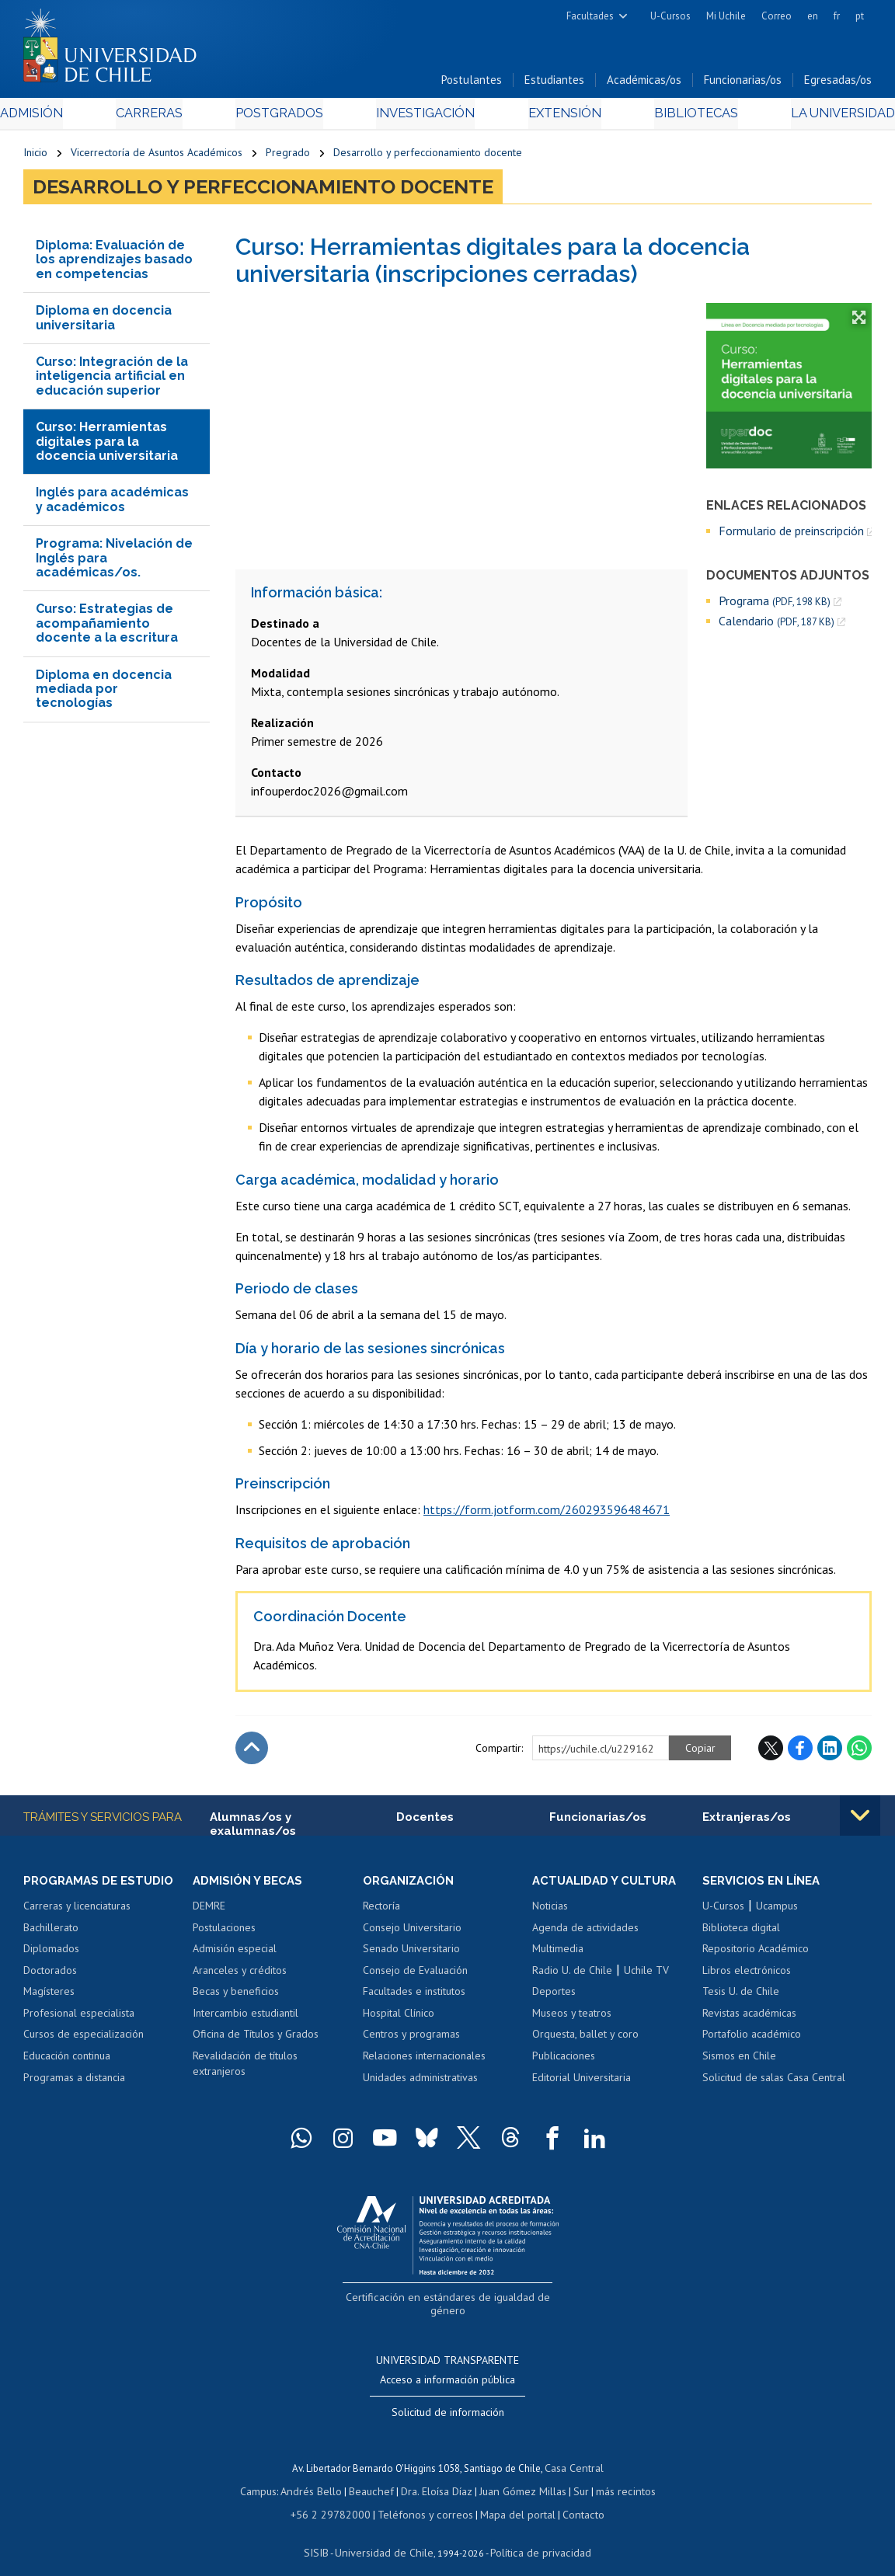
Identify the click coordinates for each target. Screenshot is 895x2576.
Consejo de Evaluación (415, 1975)
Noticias (550, 1911)
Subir (251, 1752)
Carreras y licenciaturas (77, 1911)
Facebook (800, 1752)
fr (837, 16)
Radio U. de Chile (572, 1975)
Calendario (776, 625)
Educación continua (66, 2061)
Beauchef (374, 2475)
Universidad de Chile (387, 2533)
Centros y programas (411, 2040)
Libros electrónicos (746, 1975)
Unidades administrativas (420, 2083)
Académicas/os (644, 84)
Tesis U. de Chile (740, 1997)
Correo (776, 16)
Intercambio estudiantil (245, 2018)
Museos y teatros (571, 2018)
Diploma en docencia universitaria (104, 322)
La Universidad (814, 118)
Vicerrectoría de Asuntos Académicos (156, 157)
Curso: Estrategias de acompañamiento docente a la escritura (107, 627)
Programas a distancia (74, 2083)
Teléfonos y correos (424, 2497)
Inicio (35, 157)
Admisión (58, 118)
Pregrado (288, 157)
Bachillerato (50, 1933)
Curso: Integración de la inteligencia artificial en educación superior (112, 380)
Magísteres (49, 1997)
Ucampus (777, 1911)
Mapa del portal (510, 2497)
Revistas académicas (749, 2018)
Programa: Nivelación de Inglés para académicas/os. (114, 562)
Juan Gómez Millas (519, 2475)
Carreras (165, 118)
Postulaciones (224, 1933)
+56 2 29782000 (339, 2497)
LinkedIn (830, 1753)
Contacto (572, 2497)
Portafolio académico (751, 2040)
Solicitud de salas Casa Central (773, 2083)
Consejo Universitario (412, 1933)
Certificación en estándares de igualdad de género (449, 2301)
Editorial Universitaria (581, 2083)
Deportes (554, 1997)
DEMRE (209, 1911)
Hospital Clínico (398, 2018)
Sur (574, 2475)
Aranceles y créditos (240, 1975)
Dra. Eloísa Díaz (436, 2475)
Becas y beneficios (236, 1997)
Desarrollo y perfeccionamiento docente (427, 157)
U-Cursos (670, 16)
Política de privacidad (534, 2533)
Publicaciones (563, 2061)
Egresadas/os (838, 84)
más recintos (616, 2475)
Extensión (554, 118)
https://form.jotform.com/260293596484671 (546, 1514)
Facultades (590, 16)
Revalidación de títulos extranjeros (245, 2068)
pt (859, 16)
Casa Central (574, 2453)
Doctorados (50, 1975)
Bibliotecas (674, 118)
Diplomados (51, 1954)
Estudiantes (554, 84)
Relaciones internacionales (424, 2061)
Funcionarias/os (743, 84)
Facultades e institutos (414, 1997)
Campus (269, 2475)
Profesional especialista (78, 2018)
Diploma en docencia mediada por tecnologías (104, 693)
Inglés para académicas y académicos (112, 503)
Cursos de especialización (83, 2040)
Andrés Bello (319, 2475)
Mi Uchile (726, 16)
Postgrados (286, 118)
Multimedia (557, 1954)
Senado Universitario (411, 1954)
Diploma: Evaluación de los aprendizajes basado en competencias (114, 263)
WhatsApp (859, 1752)
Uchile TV (646, 1975)
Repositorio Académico (755, 1954)
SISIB (325, 2533)
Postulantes (471, 84)
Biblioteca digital (741, 1933)
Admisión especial (235, 1954)
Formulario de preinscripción (791, 534)
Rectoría (381, 1911)
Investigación (423, 118)
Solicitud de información (448, 2399)
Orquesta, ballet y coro (585, 2040)
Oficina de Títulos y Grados (256, 2040)
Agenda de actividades (585, 1933)
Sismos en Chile (739, 2061)
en (812, 16)
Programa (775, 604)
